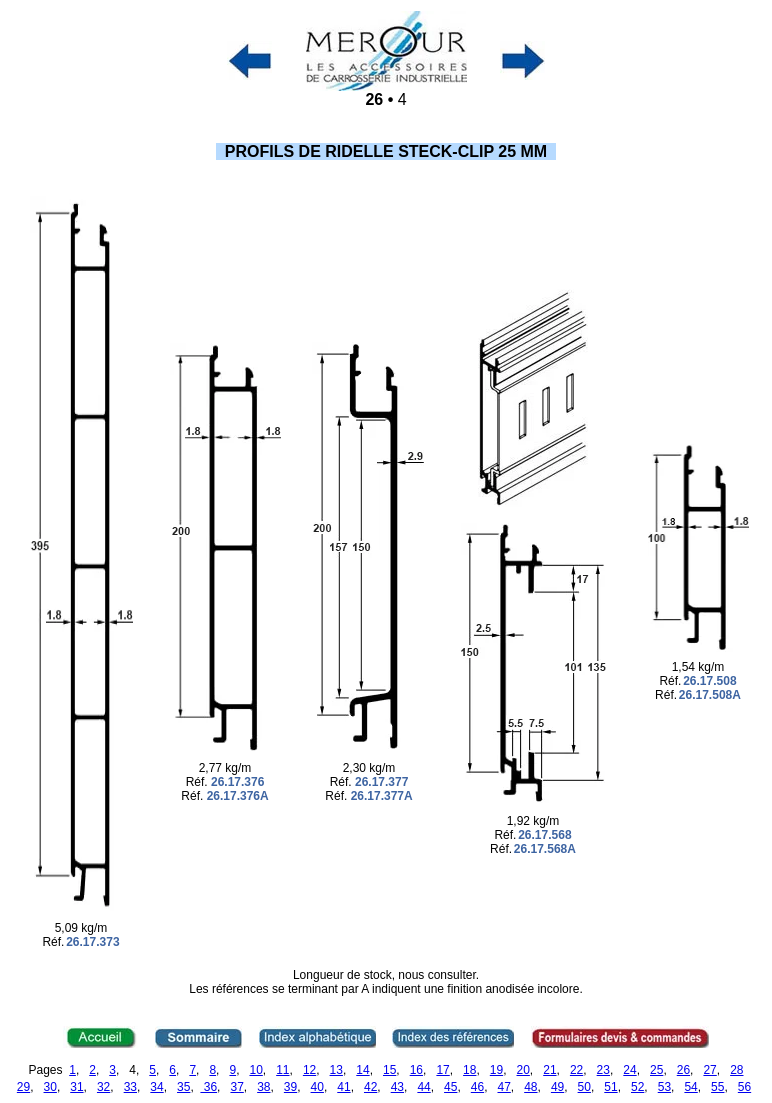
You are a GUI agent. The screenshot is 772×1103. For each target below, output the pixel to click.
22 (576, 1070)
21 (549, 1070)
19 (496, 1070)
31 (76, 1087)
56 (744, 1087)
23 (603, 1070)
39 (290, 1087)
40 (317, 1087)
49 (557, 1087)
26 (683, 1070)
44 (423, 1087)
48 (530, 1087)
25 (656, 1070)
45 (450, 1087)
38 (263, 1087)
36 (208, 1087)
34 (156, 1087)
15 (389, 1070)
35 (183, 1087)
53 (664, 1087)
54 (690, 1087)
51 (610, 1087)
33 (130, 1087)
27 (709, 1070)
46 (477, 1087)
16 (416, 1070)
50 (584, 1087)
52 (637, 1087)
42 (370, 1087)
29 (23, 1087)
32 (103, 1087)
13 (336, 1070)
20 (523, 1070)
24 (629, 1070)
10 (255, 1070)
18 (469, 1070)
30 (50, 1087)
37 (236, 1087)
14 (362, 1070)
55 (717, 1087)
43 (397, 1087)
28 (736, 1070)
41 (343, 1087)
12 (309, 1070)
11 (282, 1070)
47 (503, 1087)
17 (442, 1070)
